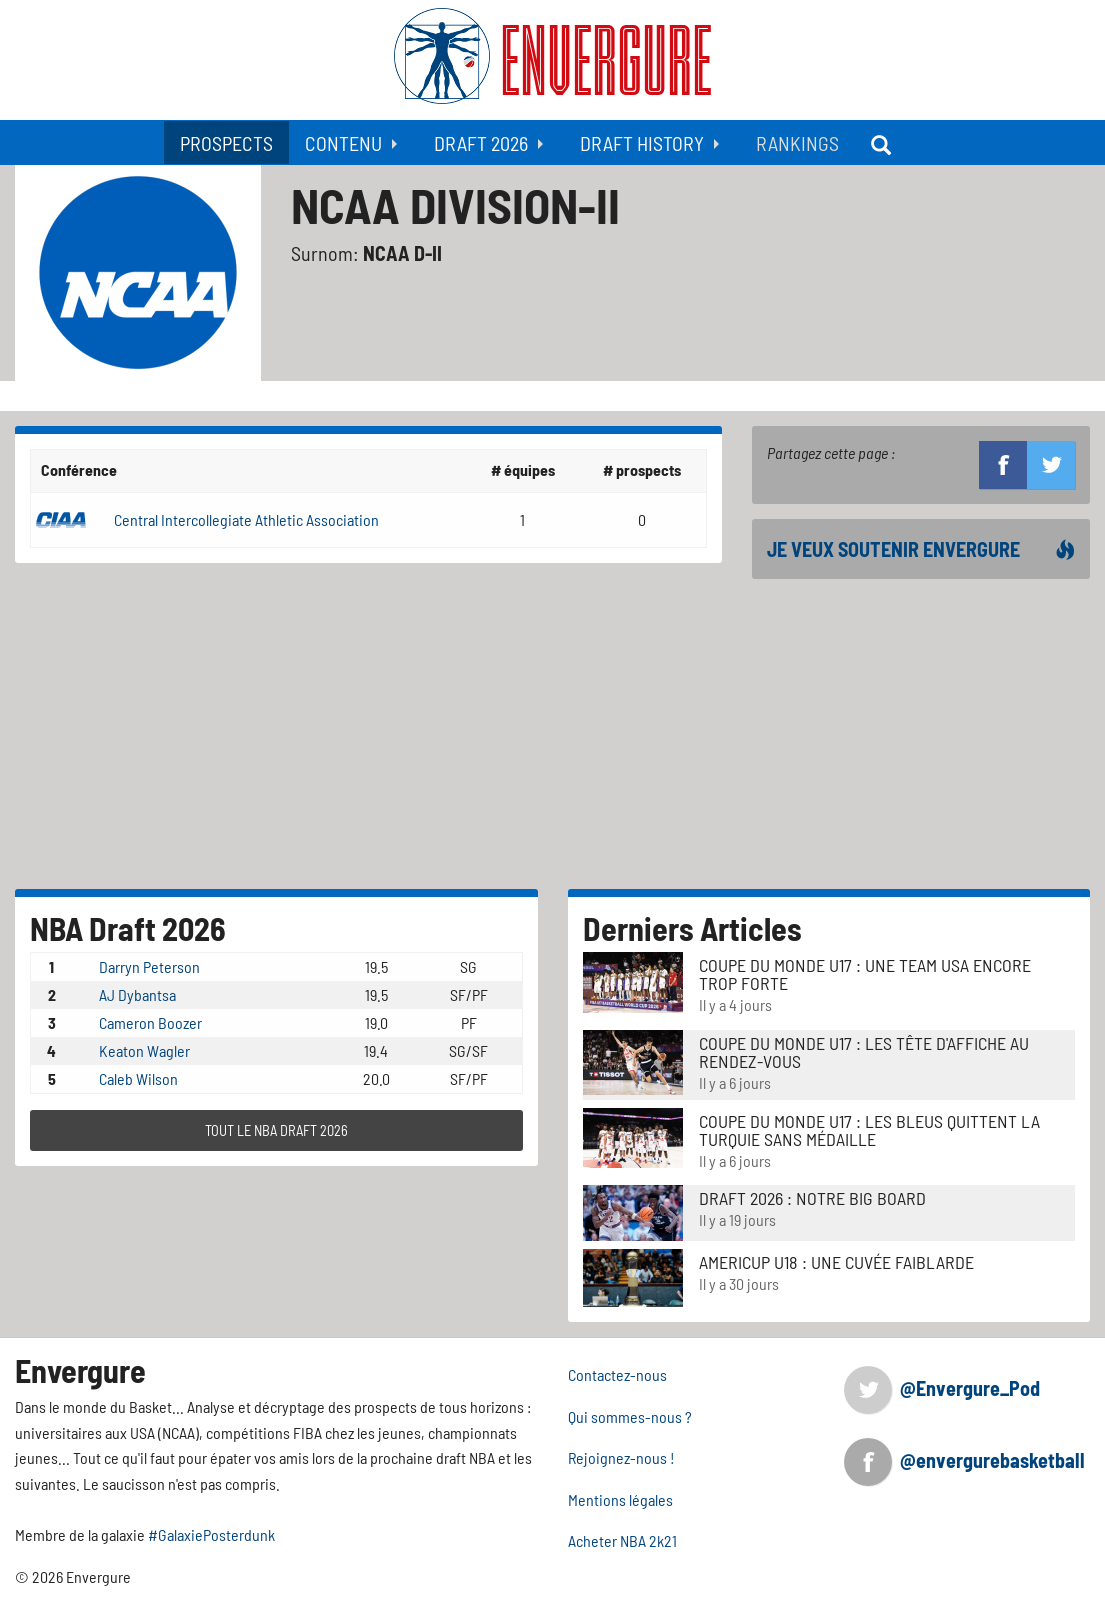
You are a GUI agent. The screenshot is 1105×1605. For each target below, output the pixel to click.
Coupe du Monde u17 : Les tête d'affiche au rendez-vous (864, 1052)
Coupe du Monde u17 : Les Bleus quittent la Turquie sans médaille (869, 1130)
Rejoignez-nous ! (621, 1457)
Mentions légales (620, 1499)
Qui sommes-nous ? (630, 1416)
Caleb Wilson (138, 1078)
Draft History (642, 143)
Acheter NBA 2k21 (622, 1540)
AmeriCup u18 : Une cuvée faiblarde (836, 1262)
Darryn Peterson (149, 966)
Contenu (343, 143)
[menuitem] (226, 142)
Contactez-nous (617, 1374)
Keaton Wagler (144, 1050)
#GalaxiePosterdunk (211, 1534)
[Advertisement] (921, 734)
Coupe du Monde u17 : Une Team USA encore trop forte (865, 974)
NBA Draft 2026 (128, 928)
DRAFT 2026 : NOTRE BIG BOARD (812, 1198)
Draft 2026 (481, 143)
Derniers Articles (692, 928)
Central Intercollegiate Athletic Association (246, 519)
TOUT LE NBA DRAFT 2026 (276, 1130)
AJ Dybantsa (137, 994)
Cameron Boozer (150, 1022)
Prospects (226, 143)
